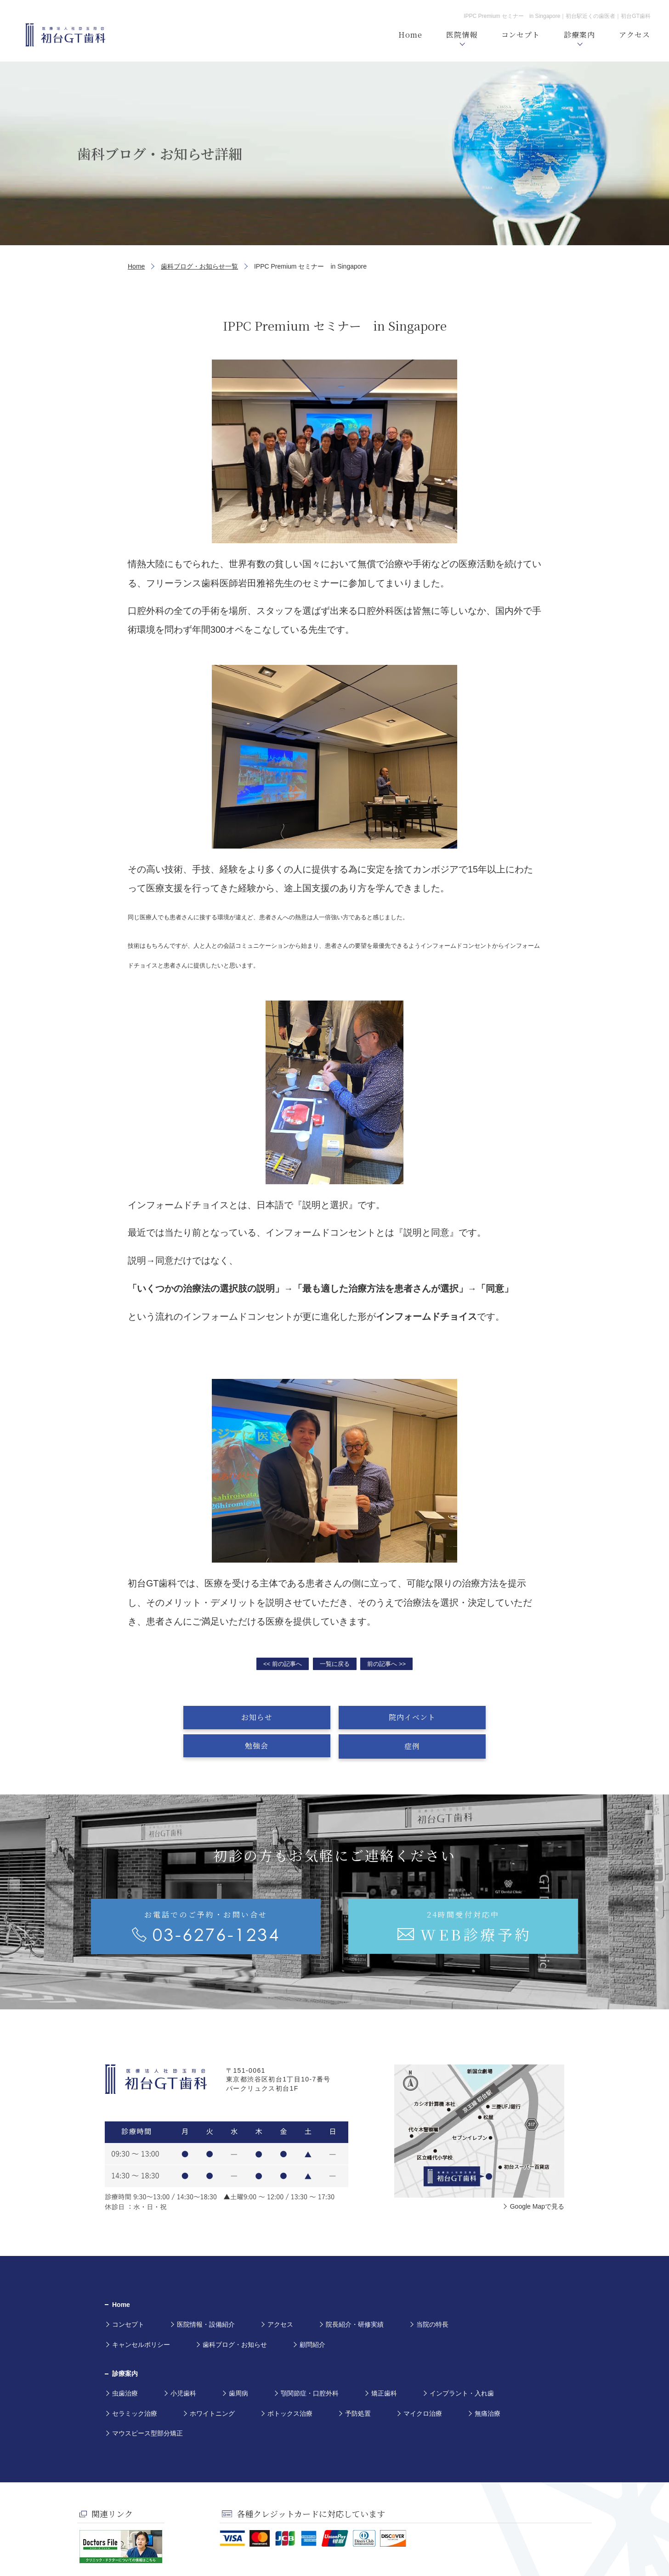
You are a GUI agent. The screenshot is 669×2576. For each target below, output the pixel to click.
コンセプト (128, 2295)
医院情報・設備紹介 (206, 2295)
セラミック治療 (134, 2384)
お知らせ (198, 1717)
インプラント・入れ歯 (462, 2364)
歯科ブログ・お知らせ (235, 2315)
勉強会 (380, 1717)
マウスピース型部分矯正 (147, 2404)
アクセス (280, 2295)
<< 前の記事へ (282, 1663)
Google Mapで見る (537, 2177)
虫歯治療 (125, 2364)
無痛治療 (487, 2384)
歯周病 (238, 2364)
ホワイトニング (212, 2384)
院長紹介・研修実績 (355, 2295)
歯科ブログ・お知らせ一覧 (199, 266)
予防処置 (358, 2384)
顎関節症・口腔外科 (310, 2364)
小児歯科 (183, 2364)
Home (136, 266)
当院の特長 (432, 2295)
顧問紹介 (312, 2315)
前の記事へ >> (386, 1663)
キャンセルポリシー (141, 2315)
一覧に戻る (335, 1663)
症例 (471, 1717)
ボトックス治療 (289, 2384)
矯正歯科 (384, 2364)
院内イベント (289, 1717)
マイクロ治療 (422, 2384)
